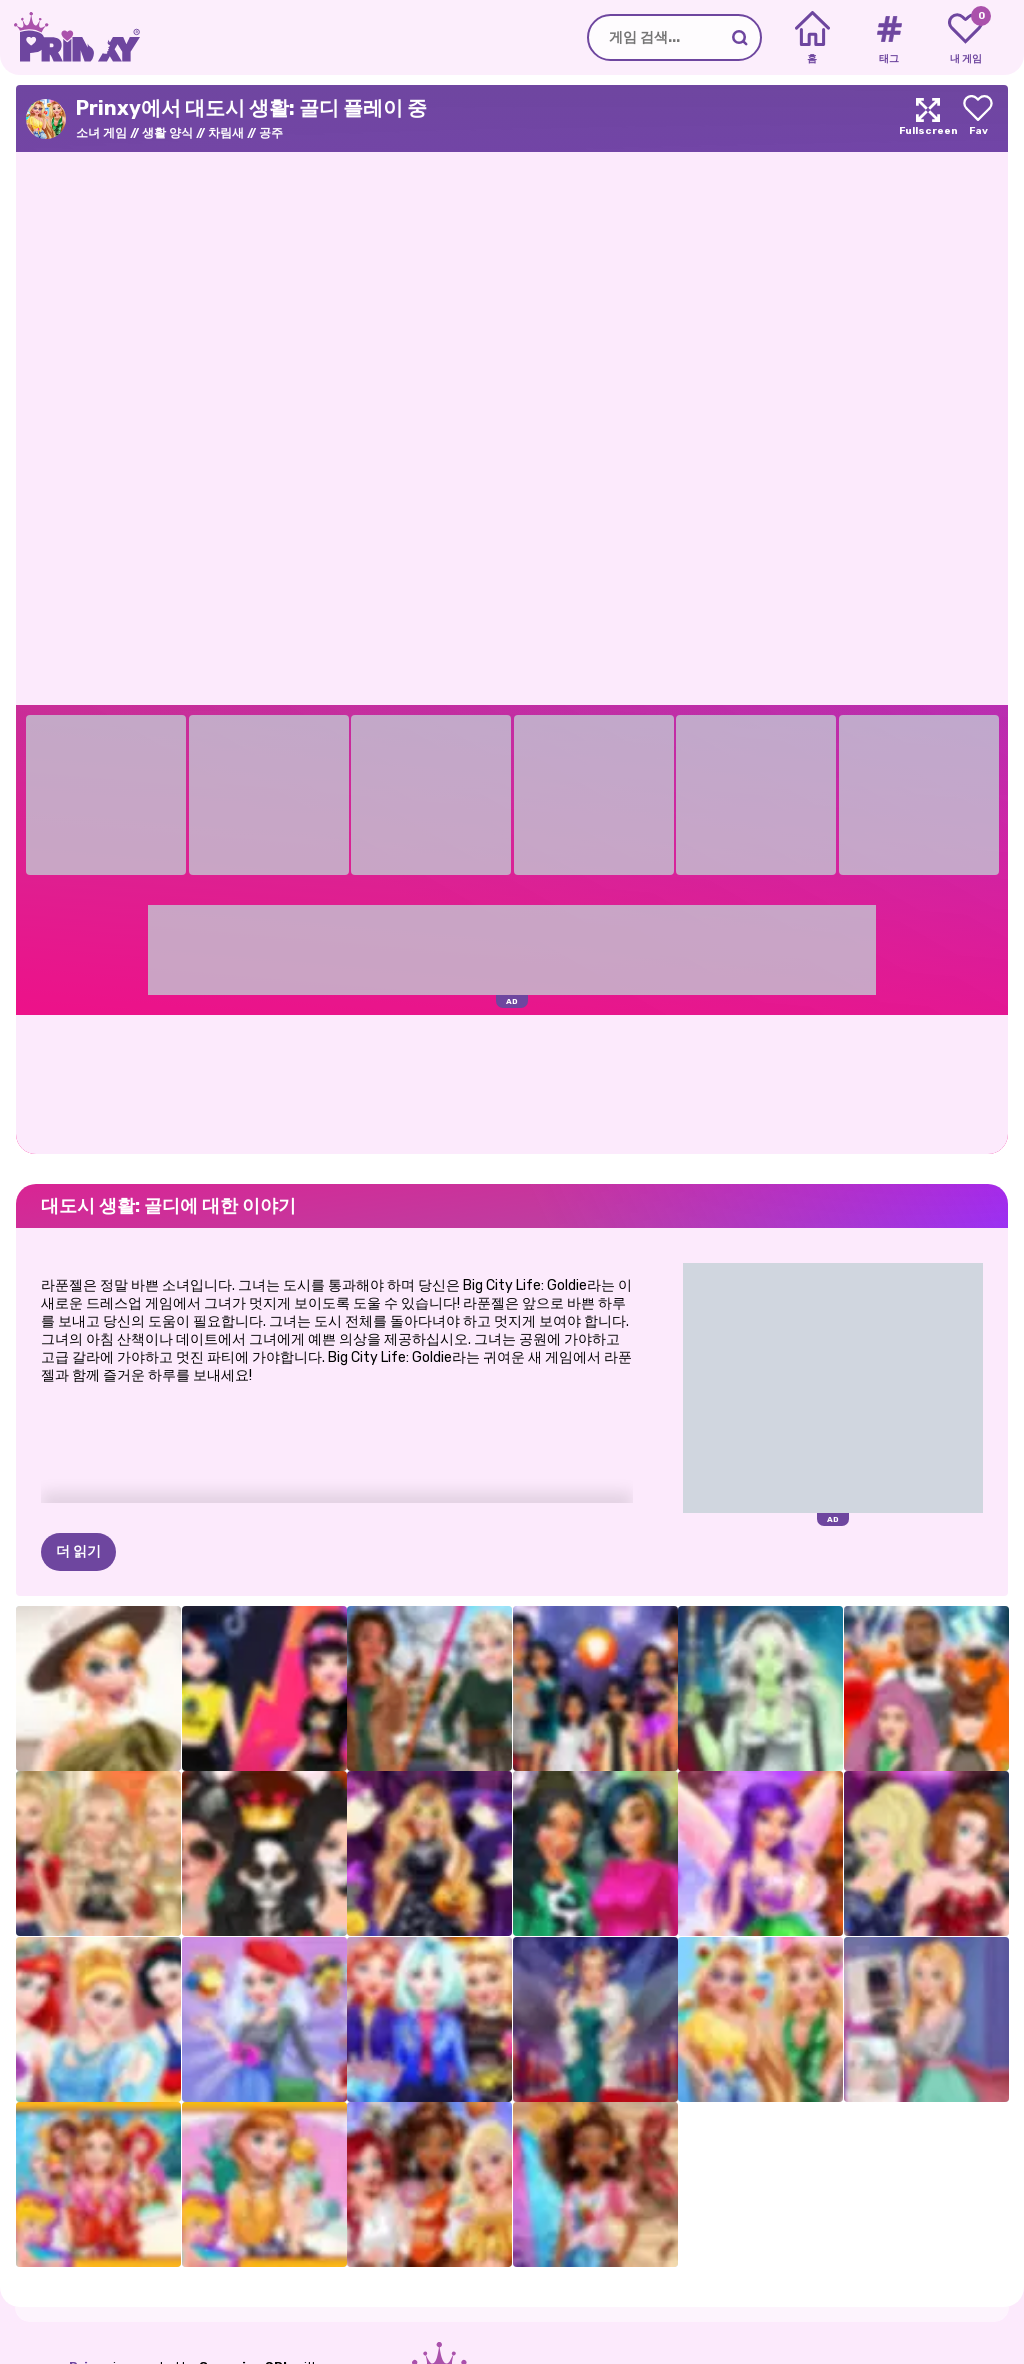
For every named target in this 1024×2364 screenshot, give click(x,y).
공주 (271, 133)
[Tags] (888, 38)
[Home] (812, 38)
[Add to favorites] (978, 118)
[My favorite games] (965, 38)
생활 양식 (167, 133)
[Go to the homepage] (70, 37)
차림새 (226, 133)
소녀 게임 (101, 133)
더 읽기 (78, 1551)
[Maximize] (928, 118)
